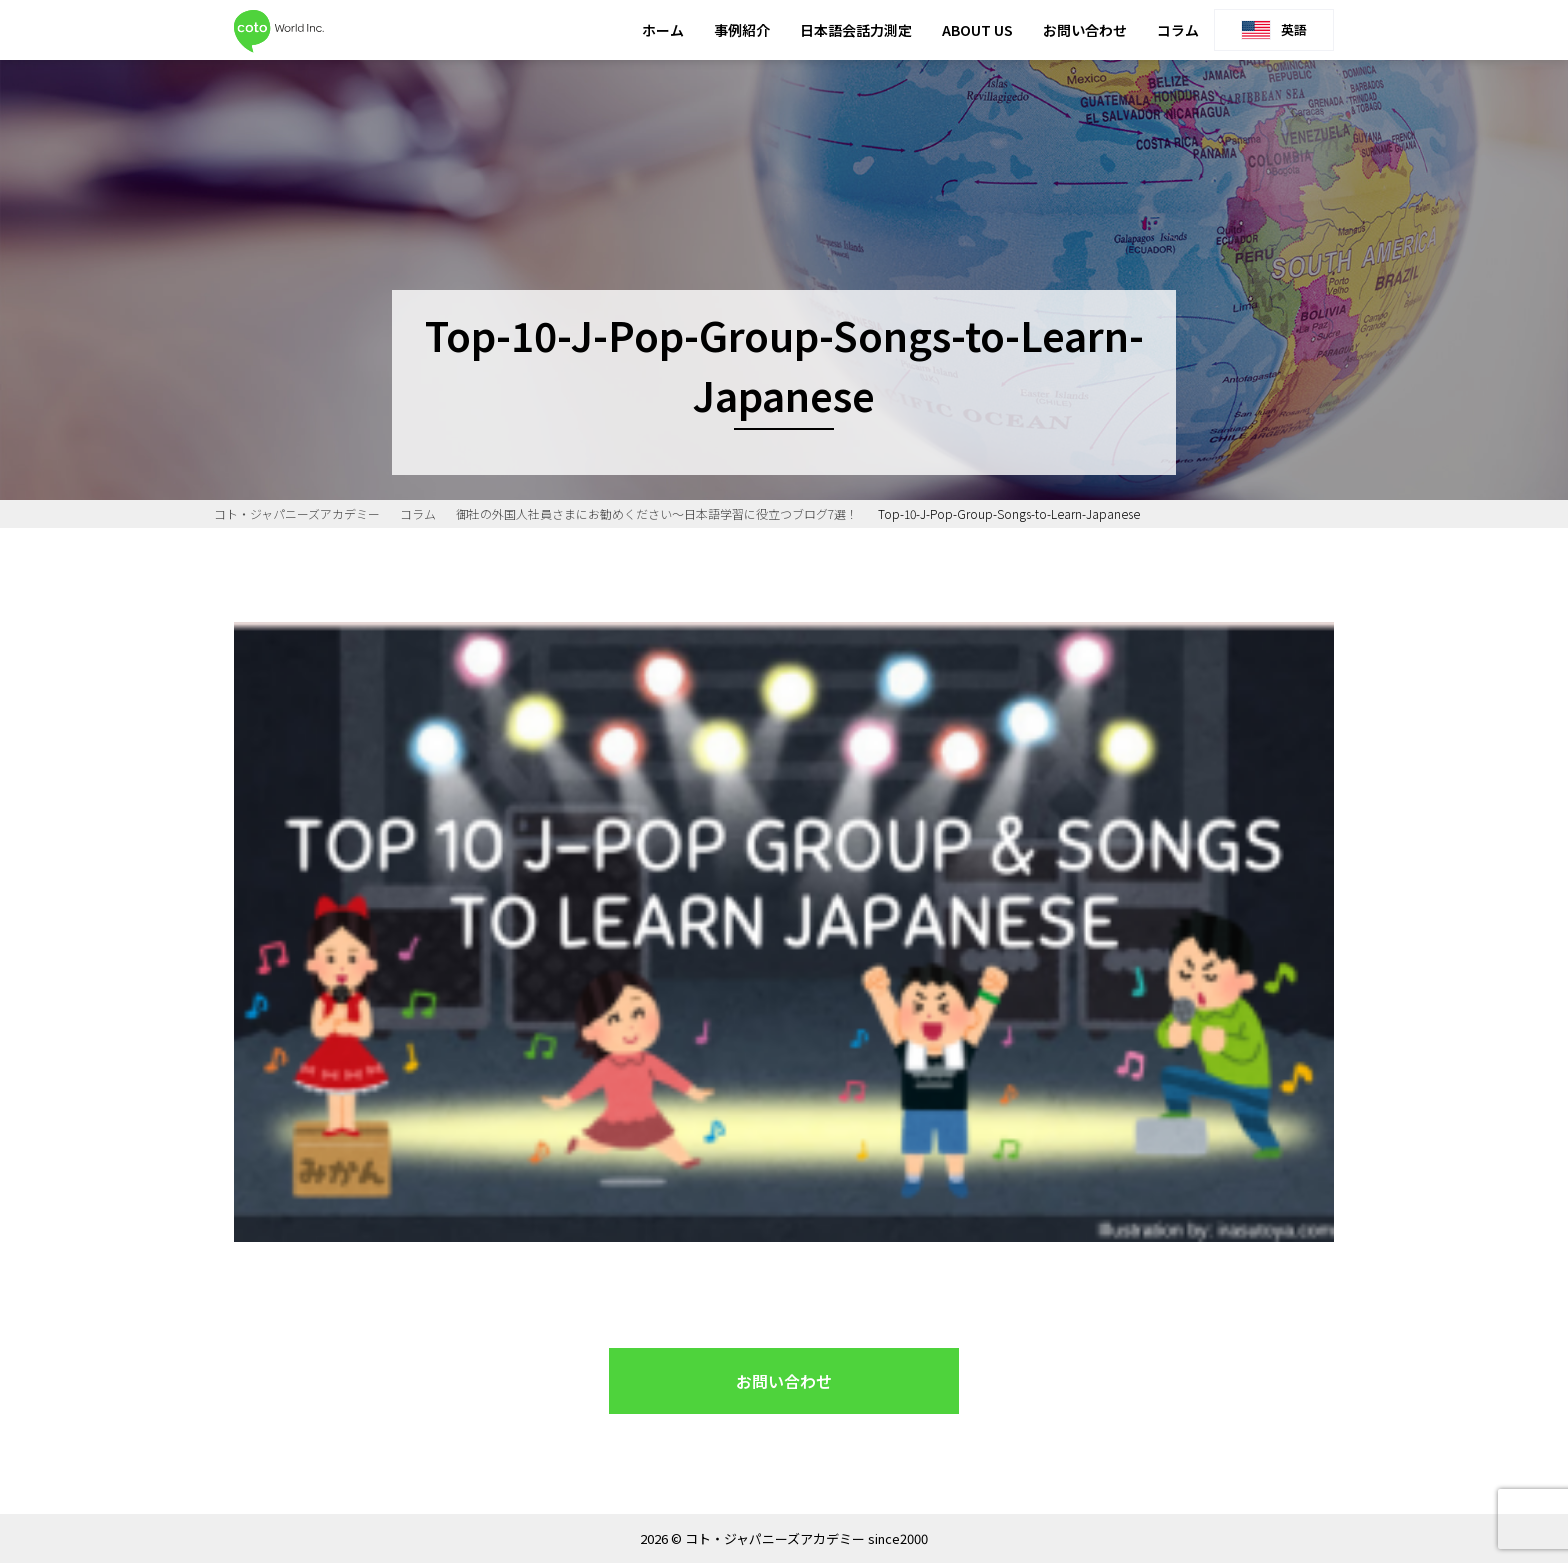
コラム (1178, 30)
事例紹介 (742, 30)
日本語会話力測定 (856, 30)
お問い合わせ (1085, 30)
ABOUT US (977, 30)
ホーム (663, 30)
